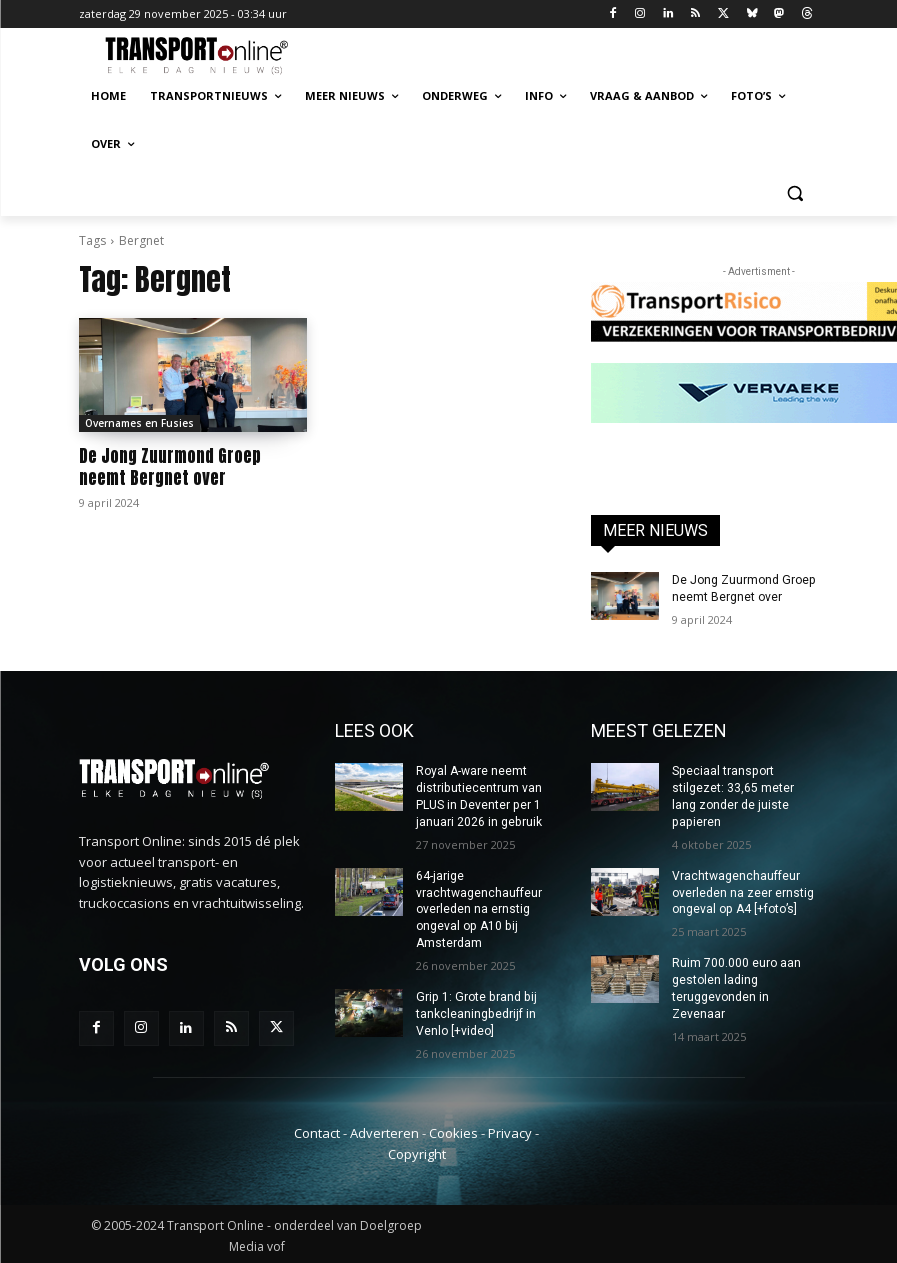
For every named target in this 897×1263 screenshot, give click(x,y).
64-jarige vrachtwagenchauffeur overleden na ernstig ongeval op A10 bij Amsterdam (479, 908)
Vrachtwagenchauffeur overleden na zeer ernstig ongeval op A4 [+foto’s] (743, 892)
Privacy (510, 1131)
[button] (795, 192)
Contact (317, 1131)
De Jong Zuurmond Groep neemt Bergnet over (170, 467)
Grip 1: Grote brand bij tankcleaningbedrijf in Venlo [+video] (475, 1013)
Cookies (453, 1131)
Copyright (417, 1152)
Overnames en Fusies (139, 423)
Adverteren (384, 1131)
